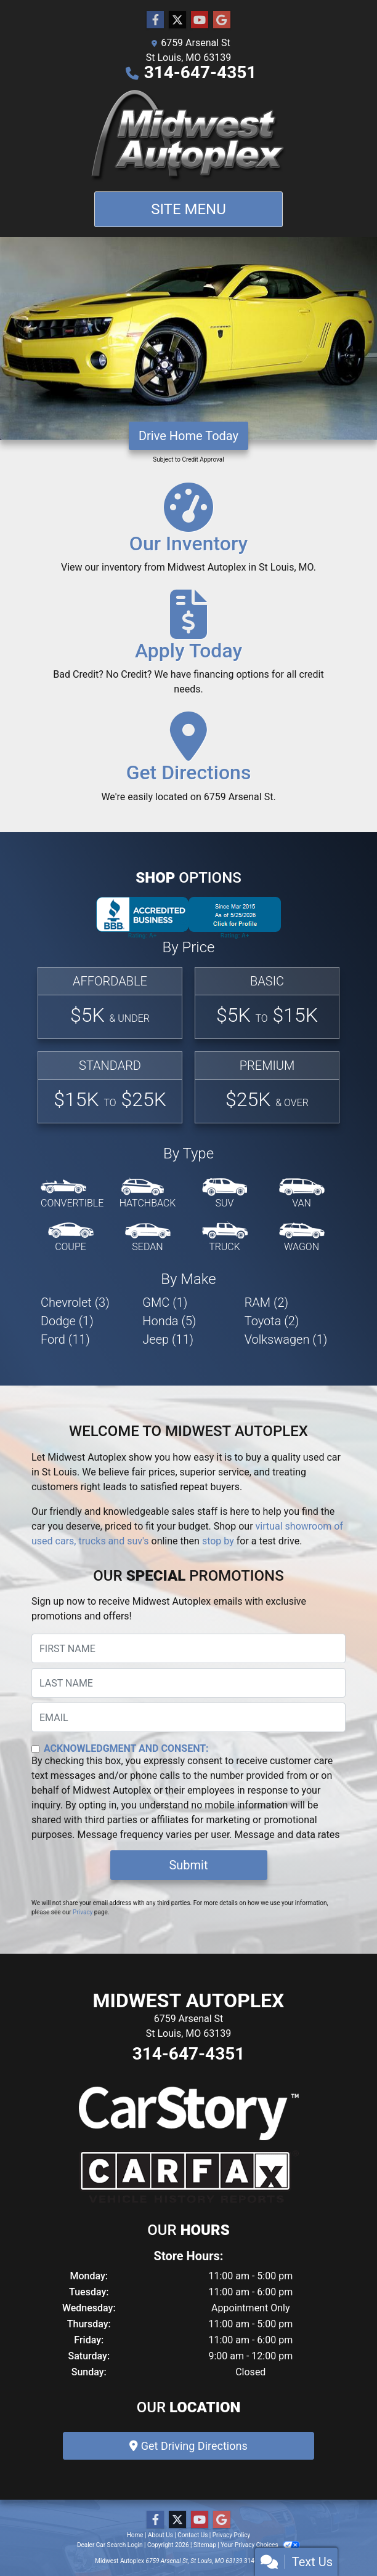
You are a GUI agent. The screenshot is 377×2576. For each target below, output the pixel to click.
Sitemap (204, 2545)
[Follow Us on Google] (221, 20)
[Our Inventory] (188, 533)
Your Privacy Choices (260, 2545)
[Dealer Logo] (188, 136)
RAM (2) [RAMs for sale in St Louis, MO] (266, 1302)
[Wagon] (302, 1237)
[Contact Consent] (35, 1749)
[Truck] (225, 1237)
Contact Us (192, 2535)
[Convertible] (72, 1194)
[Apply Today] (188, 648)
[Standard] (110, 1087)
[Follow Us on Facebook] (155, 20)
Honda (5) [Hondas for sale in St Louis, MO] (169, 1321)
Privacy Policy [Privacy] (232, 2535)
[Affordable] (110, 1003)
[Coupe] (71, 1237)
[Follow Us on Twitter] (177, 20)
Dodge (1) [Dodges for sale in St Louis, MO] (67, 1321)
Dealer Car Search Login (110, 2545)
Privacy (82, 1912)
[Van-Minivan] (302, 1194)
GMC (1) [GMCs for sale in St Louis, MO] (164, 1302)
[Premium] (267, 1087)
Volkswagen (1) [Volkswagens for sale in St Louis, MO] (286, 1339)
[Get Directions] (188, 762)
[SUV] (225, 1194)
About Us (160, 2535)
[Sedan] (148, 1237)
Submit (188, 1865)
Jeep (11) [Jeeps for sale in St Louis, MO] (167, 1339)
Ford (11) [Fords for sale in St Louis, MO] (65, 1339)
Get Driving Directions (188, 2445)
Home (135, 2535)
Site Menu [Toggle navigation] (188, 209)
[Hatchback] (148, 1194)
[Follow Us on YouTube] (199, 20)
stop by (218, 1541)
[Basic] (267, 1003)
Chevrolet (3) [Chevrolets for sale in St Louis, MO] (75, 1302)
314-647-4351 (200, 72)
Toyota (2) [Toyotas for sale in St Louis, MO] (272, 1321)
